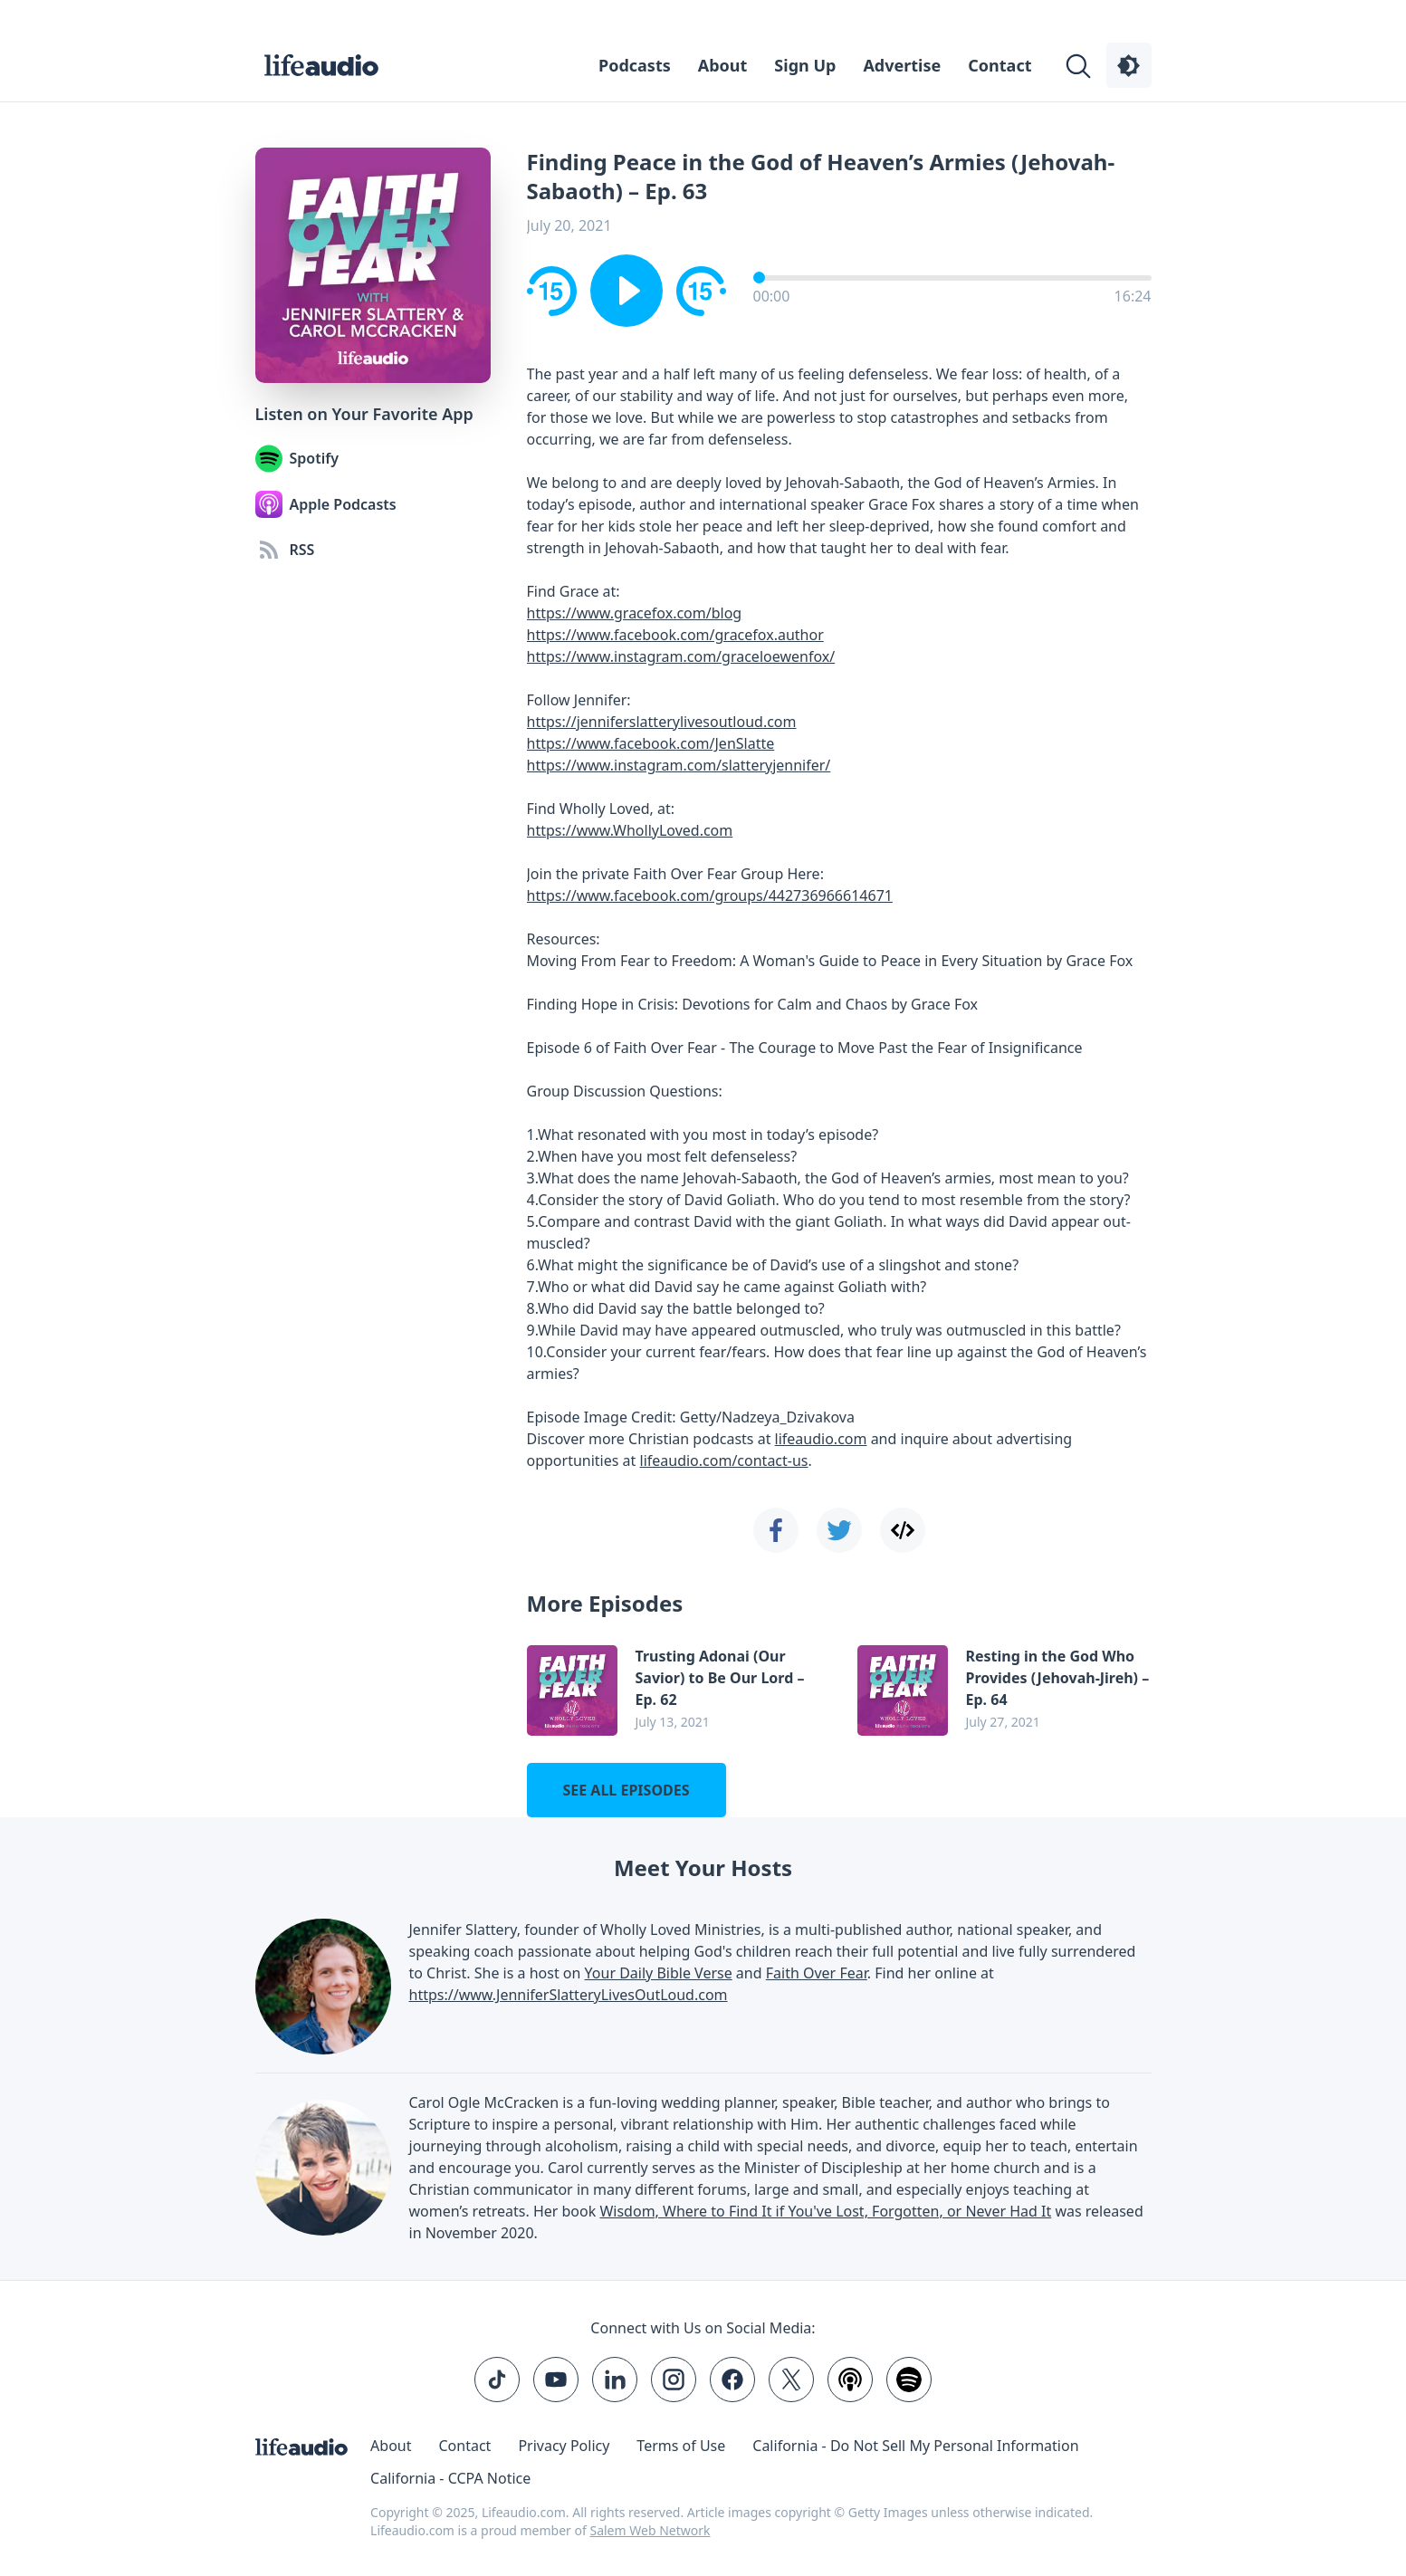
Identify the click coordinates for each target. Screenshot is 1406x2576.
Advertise (902, 65)
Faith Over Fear (816, 1973)
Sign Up (805, 65)
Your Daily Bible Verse (658, 1973)
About (723, 65)
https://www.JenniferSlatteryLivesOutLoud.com (568, 1995)
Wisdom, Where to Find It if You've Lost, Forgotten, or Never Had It (825, 2211)
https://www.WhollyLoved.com (630, 830)
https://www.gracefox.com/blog (634, 613)
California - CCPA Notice (450, 2478)
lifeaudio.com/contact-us (724, 1460)
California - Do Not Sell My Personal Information (915, 2445)
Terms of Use (680, 2445)
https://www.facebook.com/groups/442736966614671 (710, 895)
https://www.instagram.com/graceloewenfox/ (681, 656)
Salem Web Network (649, 2530)
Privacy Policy (563, 2445)
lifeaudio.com (821, 1439)
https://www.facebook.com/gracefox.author (675, 635)
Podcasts (634, 65)
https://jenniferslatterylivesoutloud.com (662, 722)
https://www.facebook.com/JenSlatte (651, 743)
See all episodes (625, 1790)
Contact (999, 65)
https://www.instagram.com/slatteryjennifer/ (679, 765)
